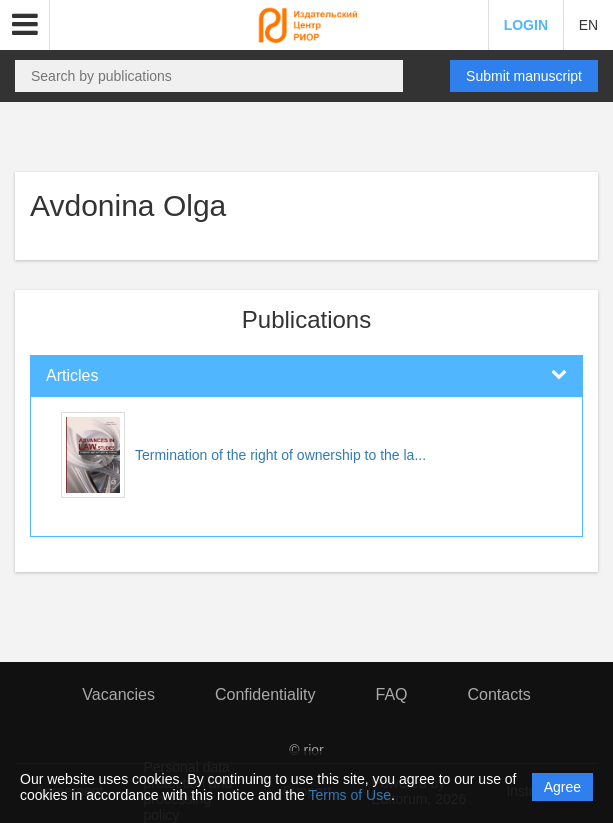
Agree (562, 787)
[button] (25, 25)
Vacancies (118, 694)
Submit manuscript (524, 76)
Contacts (499, 694)
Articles (72, 375)
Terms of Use (349, 795)
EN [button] (588, 25)
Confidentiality (265, 694)
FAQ (391, 694)
